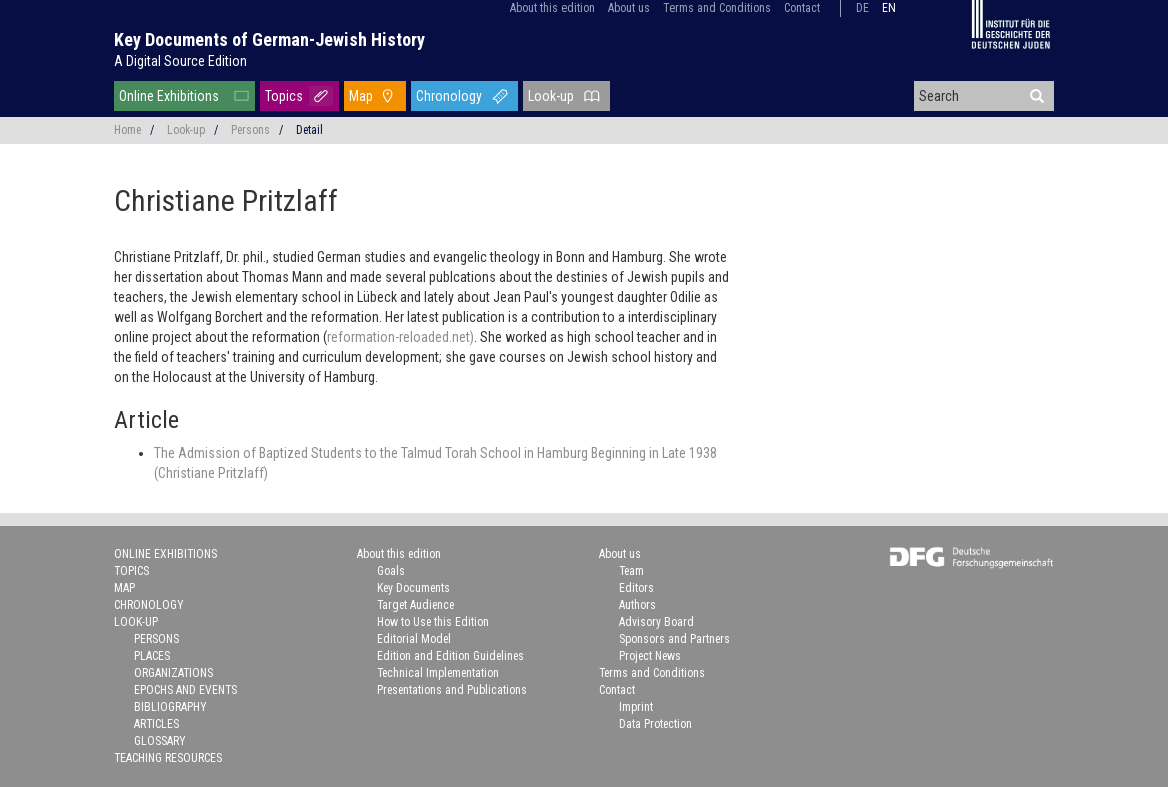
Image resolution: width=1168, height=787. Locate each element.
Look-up (551, 96)
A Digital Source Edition (180, 61)
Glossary (160, 741)
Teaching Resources (168, 758)
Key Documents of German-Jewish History (269, 39)
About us (629, 8)
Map (361, 96)
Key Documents (413, 588)
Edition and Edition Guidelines (450, 656)
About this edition (552, 8)
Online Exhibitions (169, 96)
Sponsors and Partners (674, 639)
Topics (284, 96)
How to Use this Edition (433, 622)
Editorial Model (414, 639)
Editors (636, 588)
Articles (156, 724)
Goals (391, 571)
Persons (250, 130)
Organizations (173, 673)
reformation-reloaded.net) (400, 337)
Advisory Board (656, 622)
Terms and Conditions (717, 8)
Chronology (449, 96)
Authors (637, 605)
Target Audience (415, 605)
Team (631, 571)
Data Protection (655, 724)
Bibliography (170, 707)
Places (152, 656)
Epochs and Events (185, 690)
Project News (650, 656)
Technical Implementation (438, 673)
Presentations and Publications (452, 690)
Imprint (636, 707)
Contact (802, 8)
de (862, 8)
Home (127, 130)
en (889, 8)
